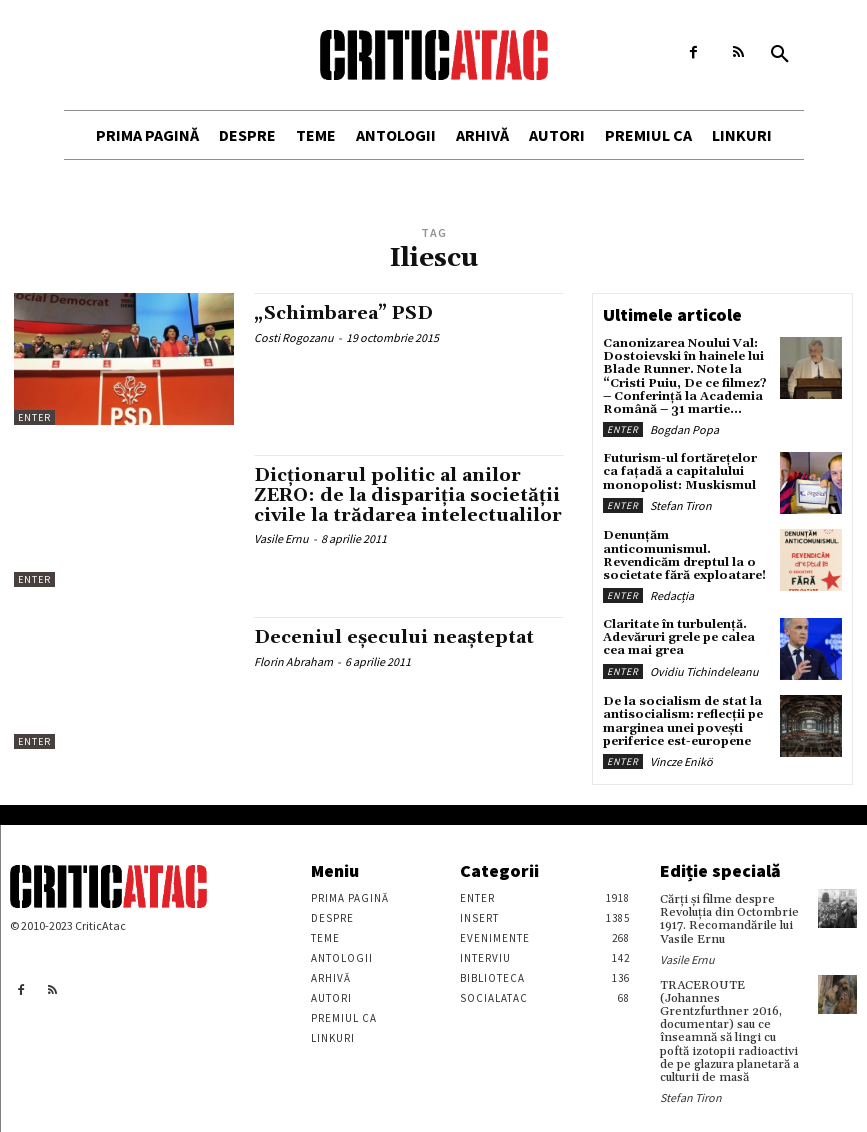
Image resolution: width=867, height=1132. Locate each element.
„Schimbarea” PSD (343, 313)
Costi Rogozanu (294, 337)
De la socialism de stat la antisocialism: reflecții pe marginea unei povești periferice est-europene (683, 721)
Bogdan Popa (684, 429)
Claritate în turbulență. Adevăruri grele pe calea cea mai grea (679, 637)
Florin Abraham (293, 661)
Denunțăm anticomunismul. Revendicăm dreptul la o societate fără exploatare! (684, 555)
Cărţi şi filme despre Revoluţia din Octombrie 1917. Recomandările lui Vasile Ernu (729, 919)
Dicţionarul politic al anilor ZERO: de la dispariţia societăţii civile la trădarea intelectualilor (408, 495)
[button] (780, 55)
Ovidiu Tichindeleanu (704, 671)
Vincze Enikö (681, 761)
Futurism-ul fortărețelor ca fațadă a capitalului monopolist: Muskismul (681, 471)
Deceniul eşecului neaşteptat (394, 637)
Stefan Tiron (681, 505)
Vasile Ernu (281, 538)
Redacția (672, 595)
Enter (34, 417)
